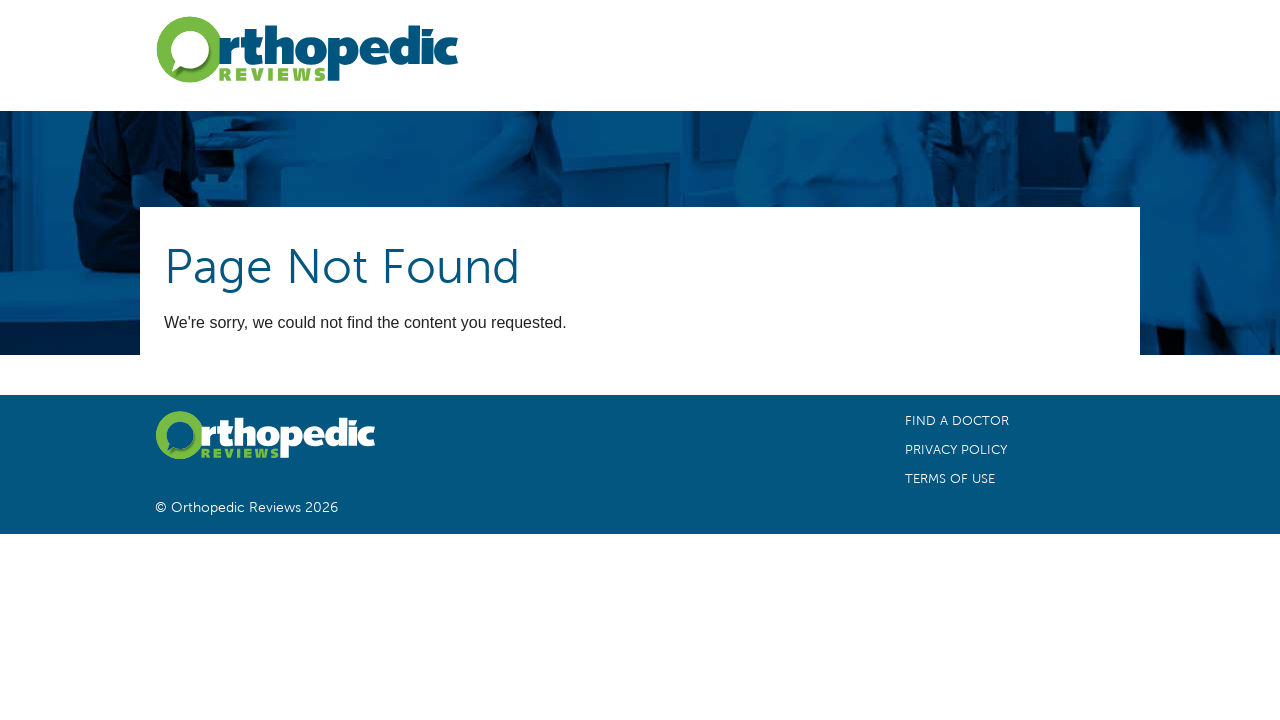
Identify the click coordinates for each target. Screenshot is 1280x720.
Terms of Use (950, 479)
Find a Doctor (957, 421)
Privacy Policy (956, 450)
